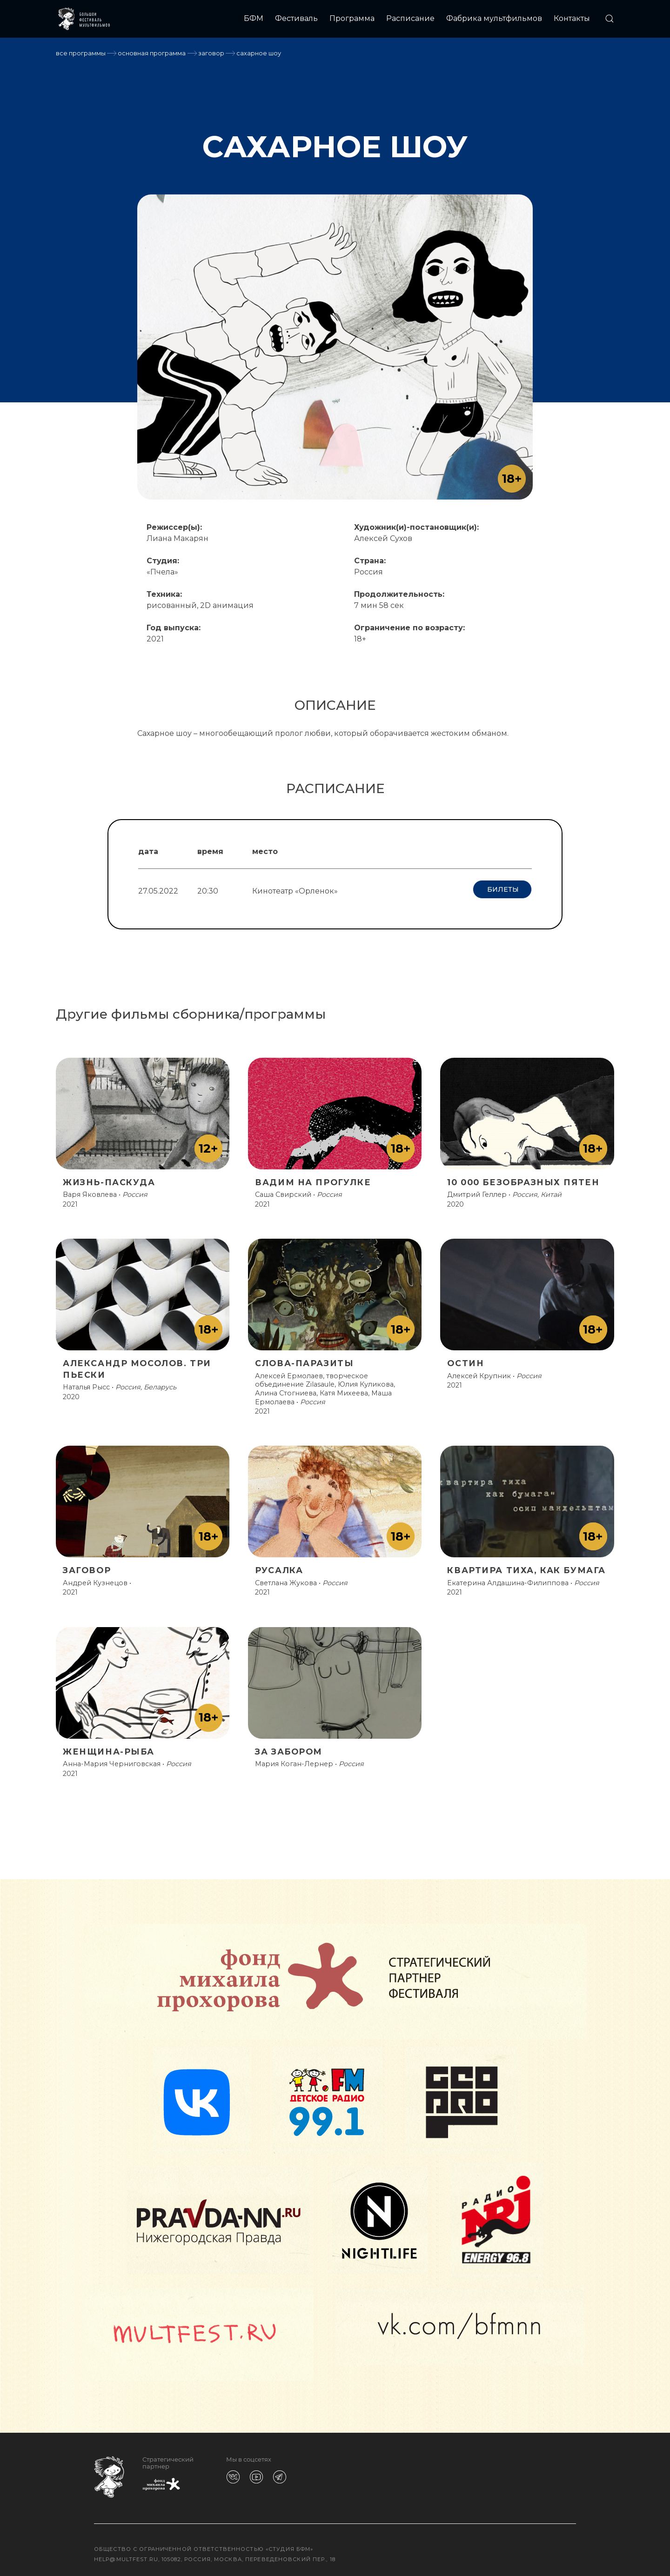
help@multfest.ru (126, 2555)
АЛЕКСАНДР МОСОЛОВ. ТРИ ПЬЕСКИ (137, 1364)
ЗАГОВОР (211, 53)
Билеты (502, 889)
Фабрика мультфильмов (494, 18)
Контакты (572, 18)
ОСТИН (465, 1359)
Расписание (410, 18)
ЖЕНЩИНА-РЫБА (108, 1747)
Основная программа (152, 53)
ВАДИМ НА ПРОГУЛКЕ (313, 1178)
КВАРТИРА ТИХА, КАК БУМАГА (526, 1566)
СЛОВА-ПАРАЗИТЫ (304, 1359)
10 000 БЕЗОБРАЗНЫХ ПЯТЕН (523, 1178)
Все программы (81, 53)
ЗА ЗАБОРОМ (288, 1747)
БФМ (253, 18)
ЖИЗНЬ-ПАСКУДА (109, 1178)
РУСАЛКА (279, 1566)
